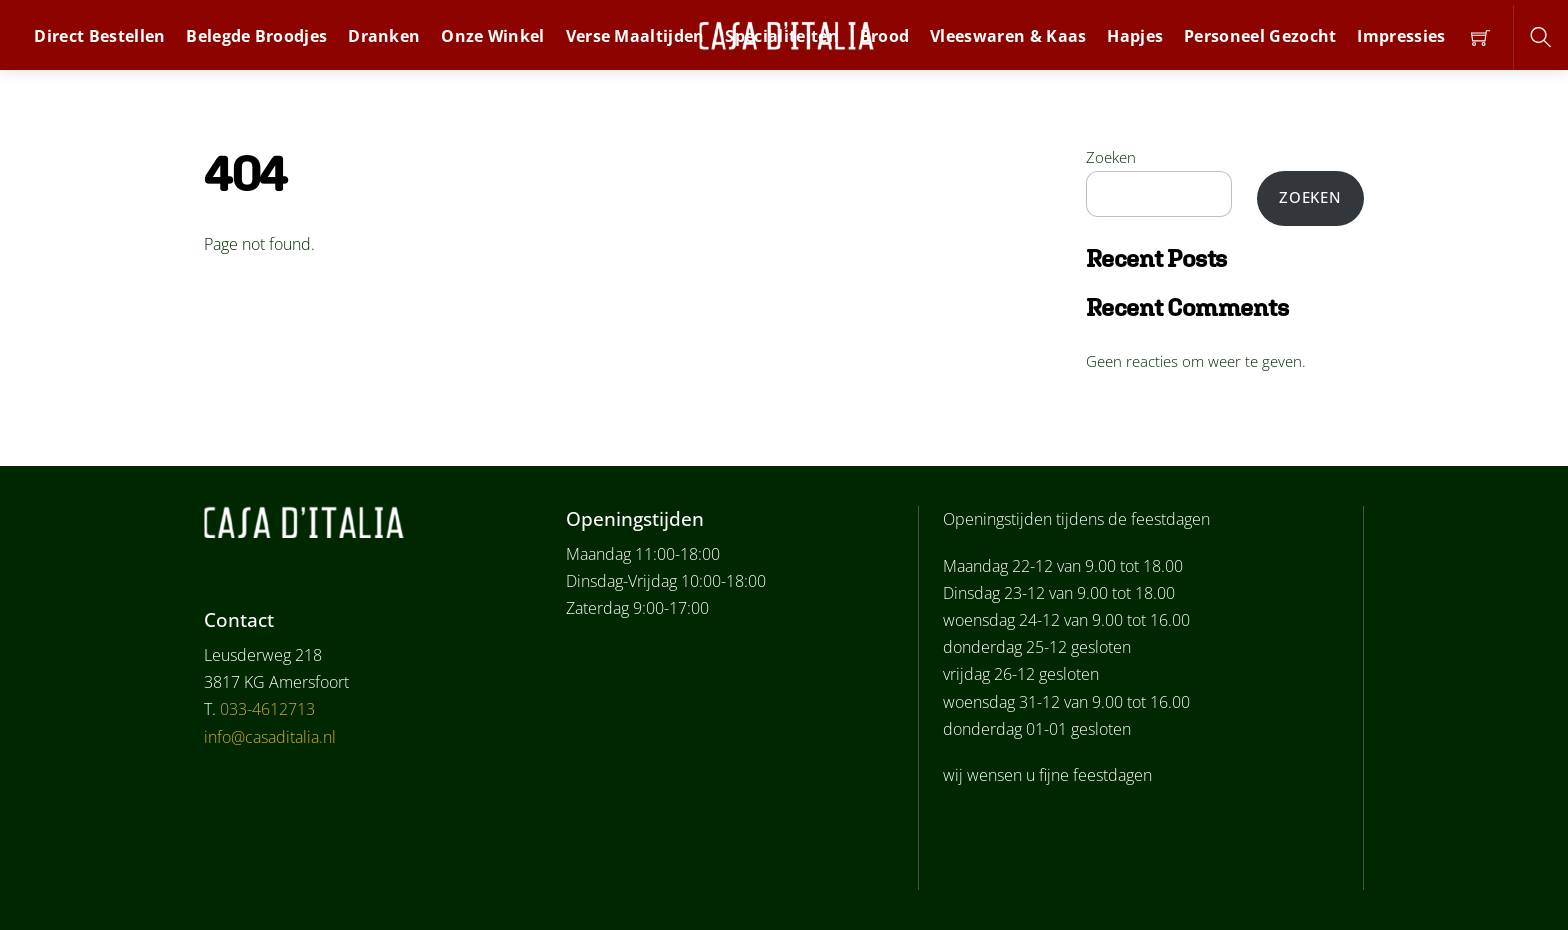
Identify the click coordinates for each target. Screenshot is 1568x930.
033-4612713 (267, 709)
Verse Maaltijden (635, 36)
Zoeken (1111, 157)
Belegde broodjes (256, 36)
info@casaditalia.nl (270, 737)
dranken (384, 36)
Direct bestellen (99, 36)
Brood (885, 36)
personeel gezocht (1260, 36)
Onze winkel (493, 36)
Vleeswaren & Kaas (1008, 36)
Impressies (1401, 36)
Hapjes (1135, 36)
